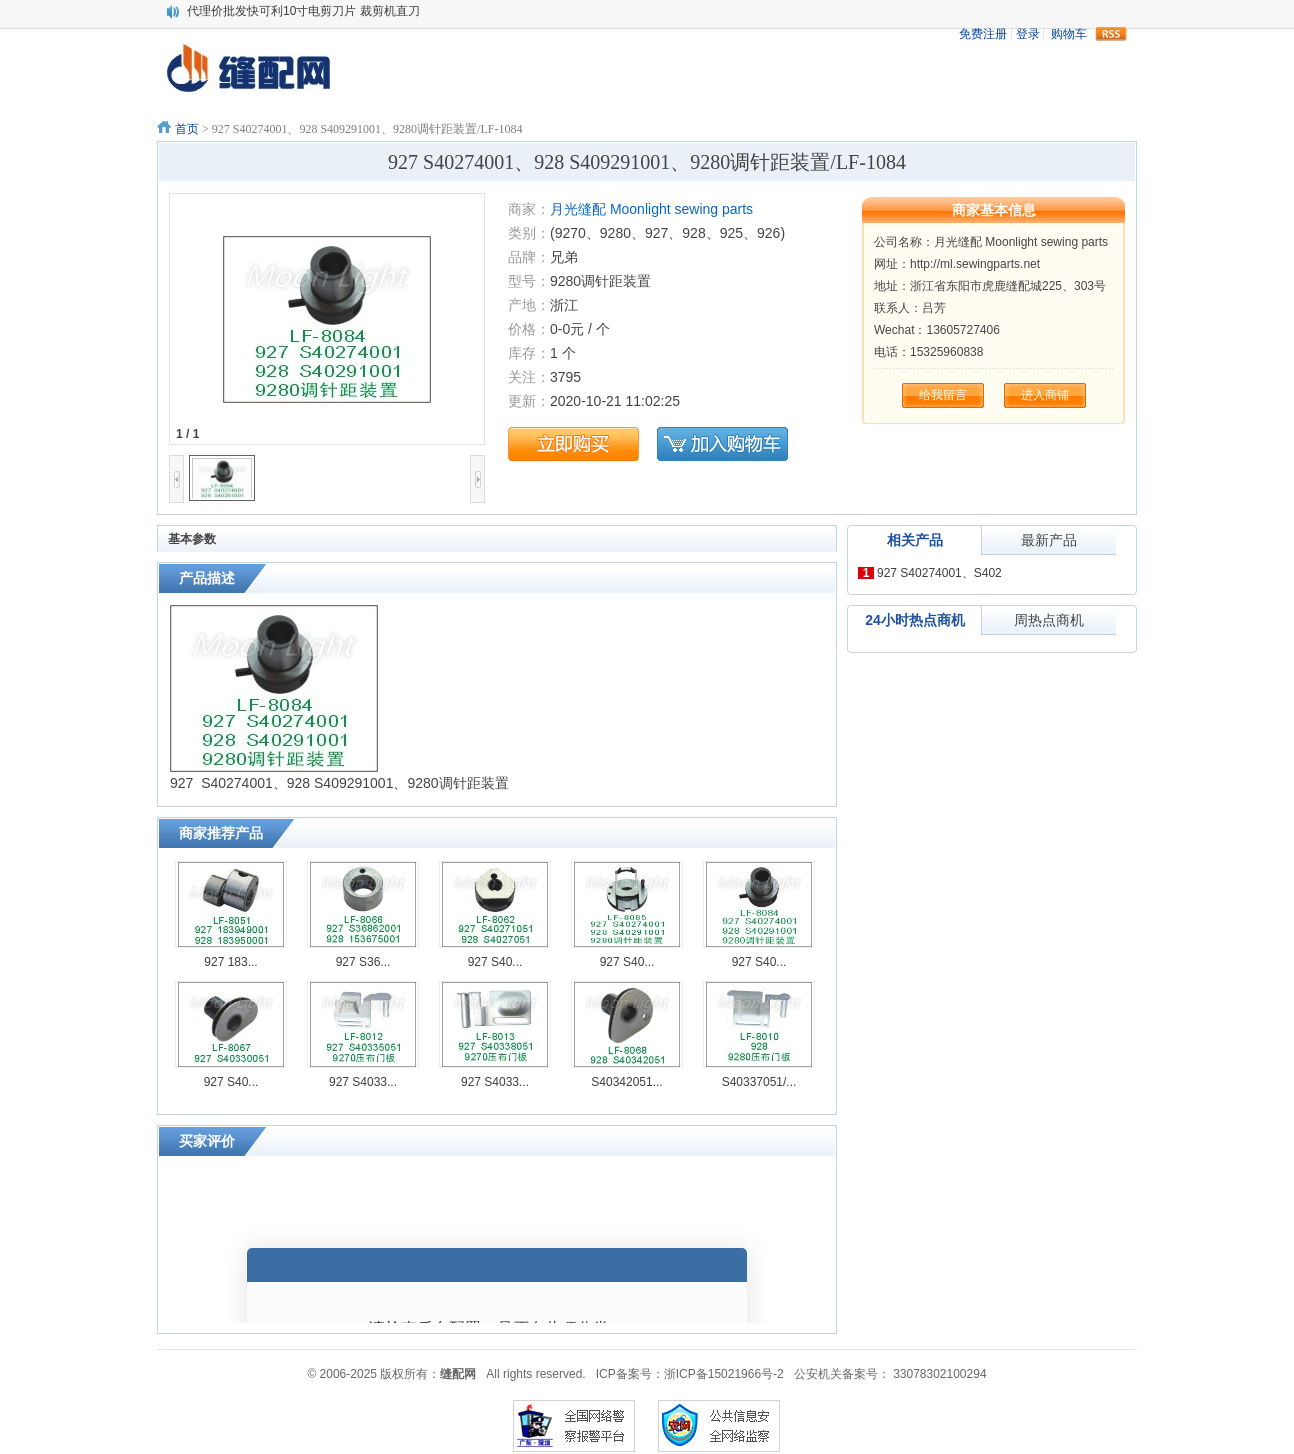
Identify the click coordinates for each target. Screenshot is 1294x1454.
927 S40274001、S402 (939, 573)
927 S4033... (363, 1082)
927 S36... (363, 962)
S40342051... (626, 1082)
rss (1111, 34)
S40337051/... (759, 1082)
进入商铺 (1045, 395)
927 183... (230, 962)
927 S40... (495, 962)
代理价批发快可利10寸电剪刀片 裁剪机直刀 (303, 11)
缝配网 (458, 1374)
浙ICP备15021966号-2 (724, 1374)
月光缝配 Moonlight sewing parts (651, 209)
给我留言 (943, 395)
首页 (187, 129)
